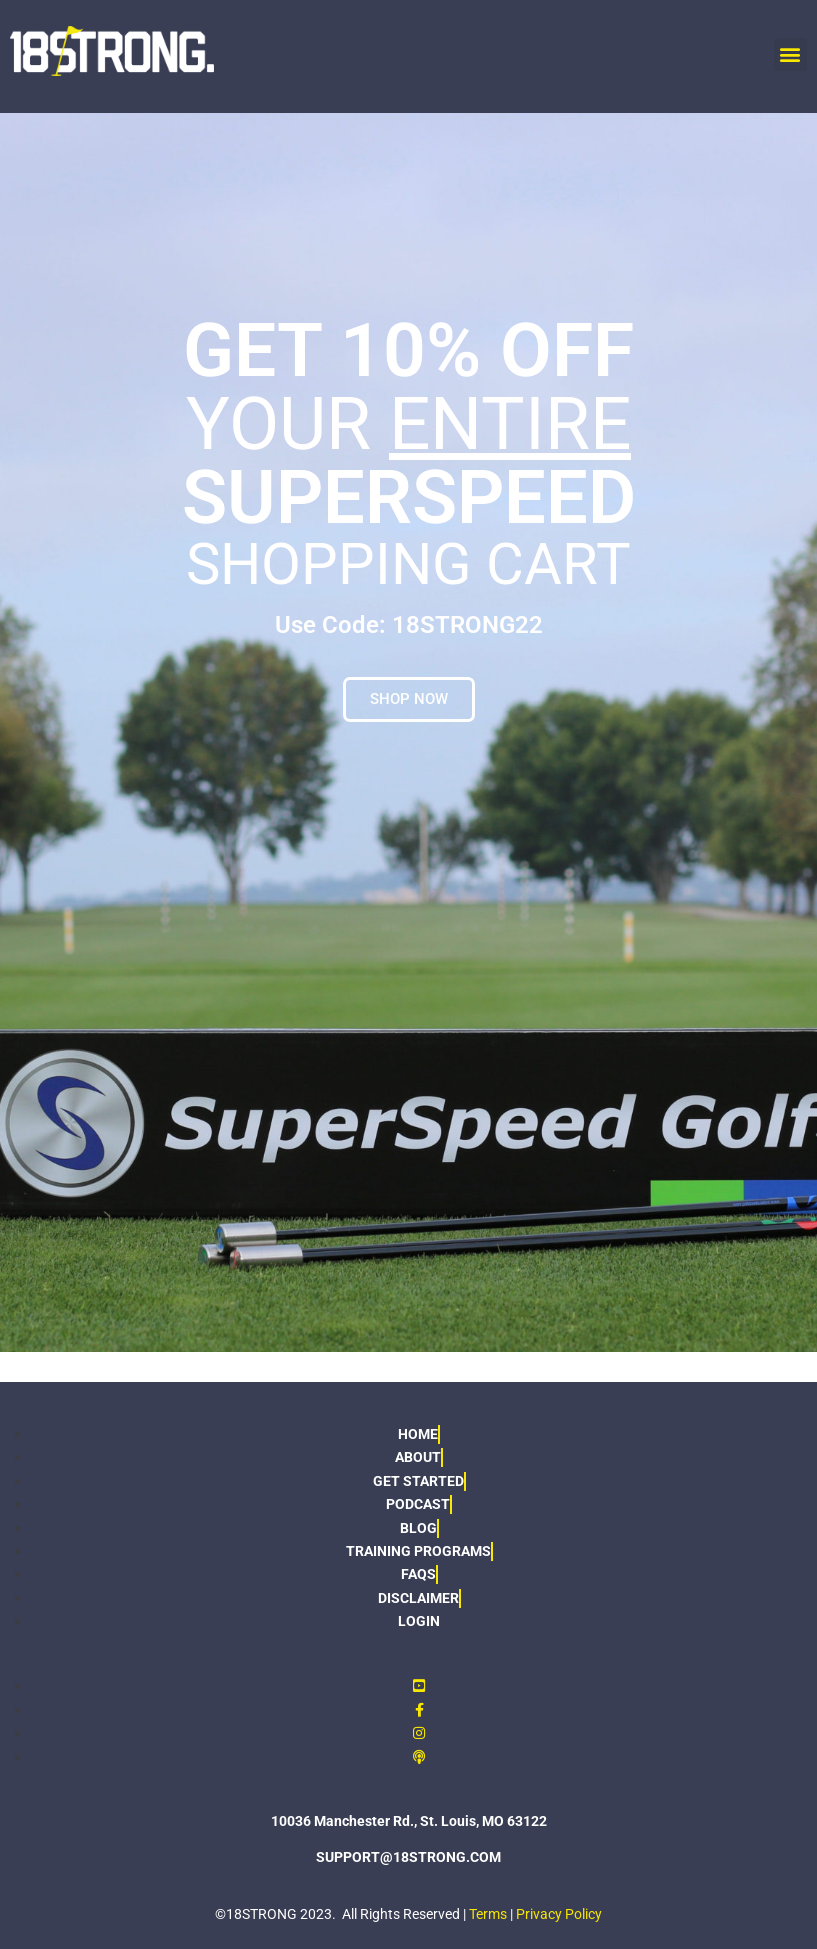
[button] (790, 54)
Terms (488, 1914)
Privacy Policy (559, 1914)
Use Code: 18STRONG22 (409, 625)
